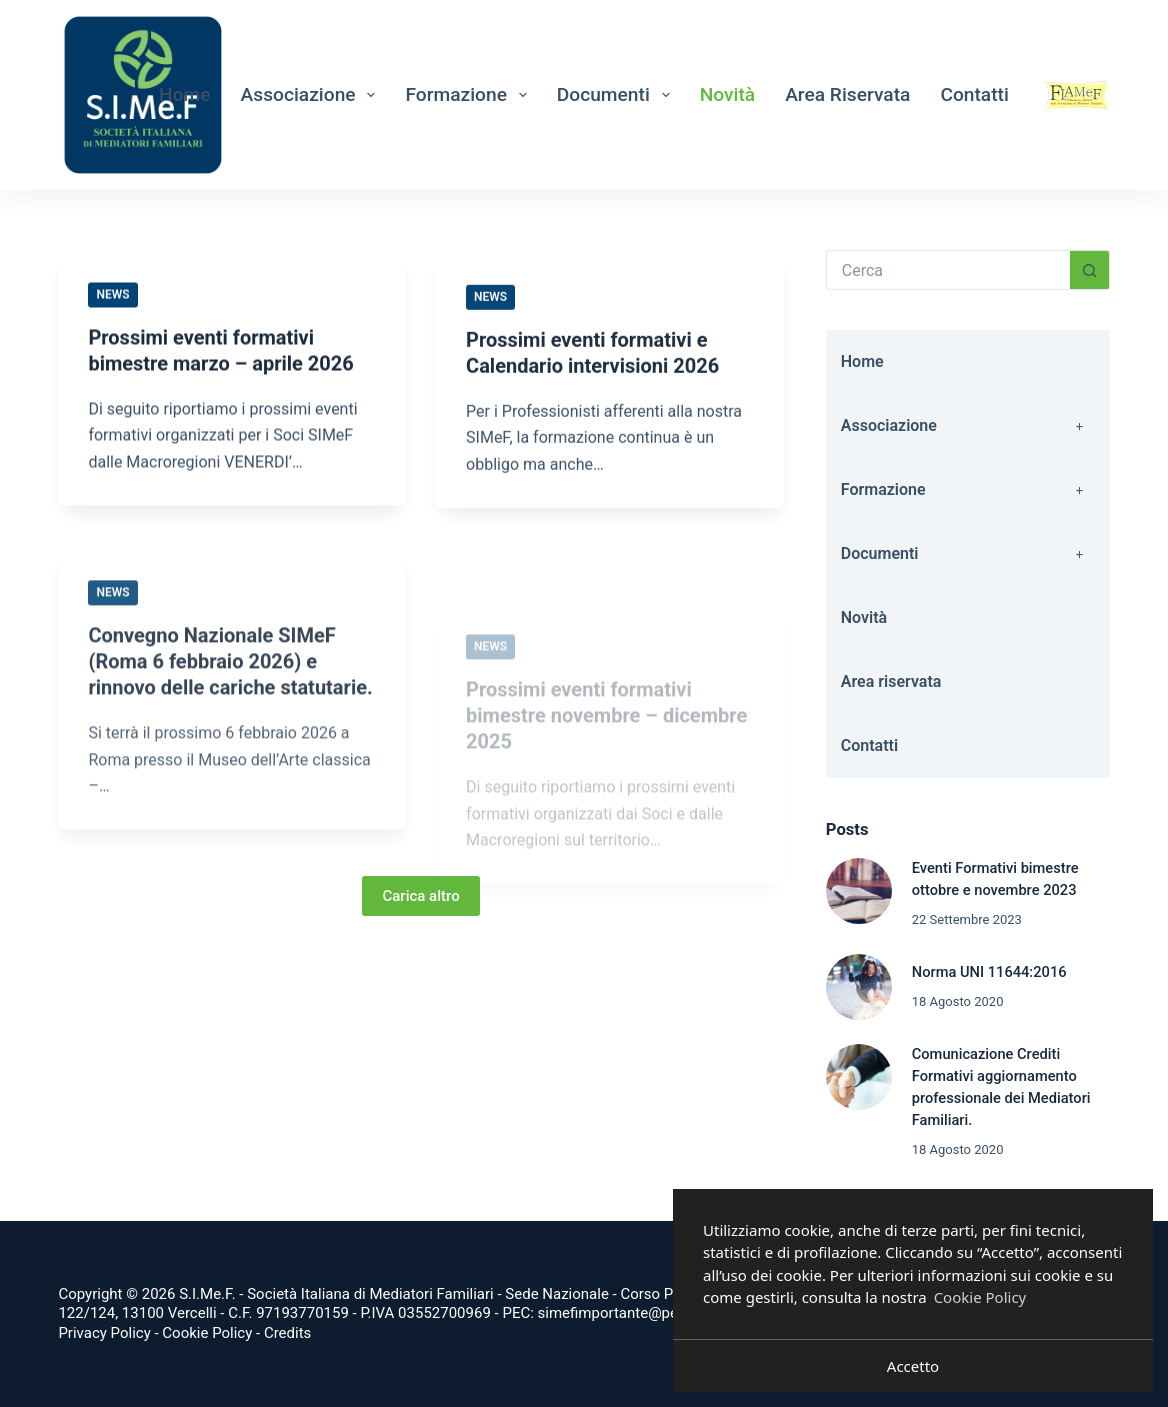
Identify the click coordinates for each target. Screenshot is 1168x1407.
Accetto (913, 1366)
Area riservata (847, 94)
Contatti (974, 94)
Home (185, 94)
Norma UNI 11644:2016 (989, 972)
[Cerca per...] (948, 270)
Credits (287, 1333)
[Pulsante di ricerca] (1090, 270)
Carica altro (420, 896)
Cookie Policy (207, 1333)
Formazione (469, 95)
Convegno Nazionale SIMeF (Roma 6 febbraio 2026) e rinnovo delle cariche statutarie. (230, 685)
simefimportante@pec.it (618, 1313)
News (112, 295)
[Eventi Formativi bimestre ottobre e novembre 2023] (859, 891)
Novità (728, 94)
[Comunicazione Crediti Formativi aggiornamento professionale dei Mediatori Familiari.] (859, 1077)
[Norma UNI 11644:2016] (859, 987)
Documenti (617, 95)
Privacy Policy (104, 1333)
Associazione (312, 95)
